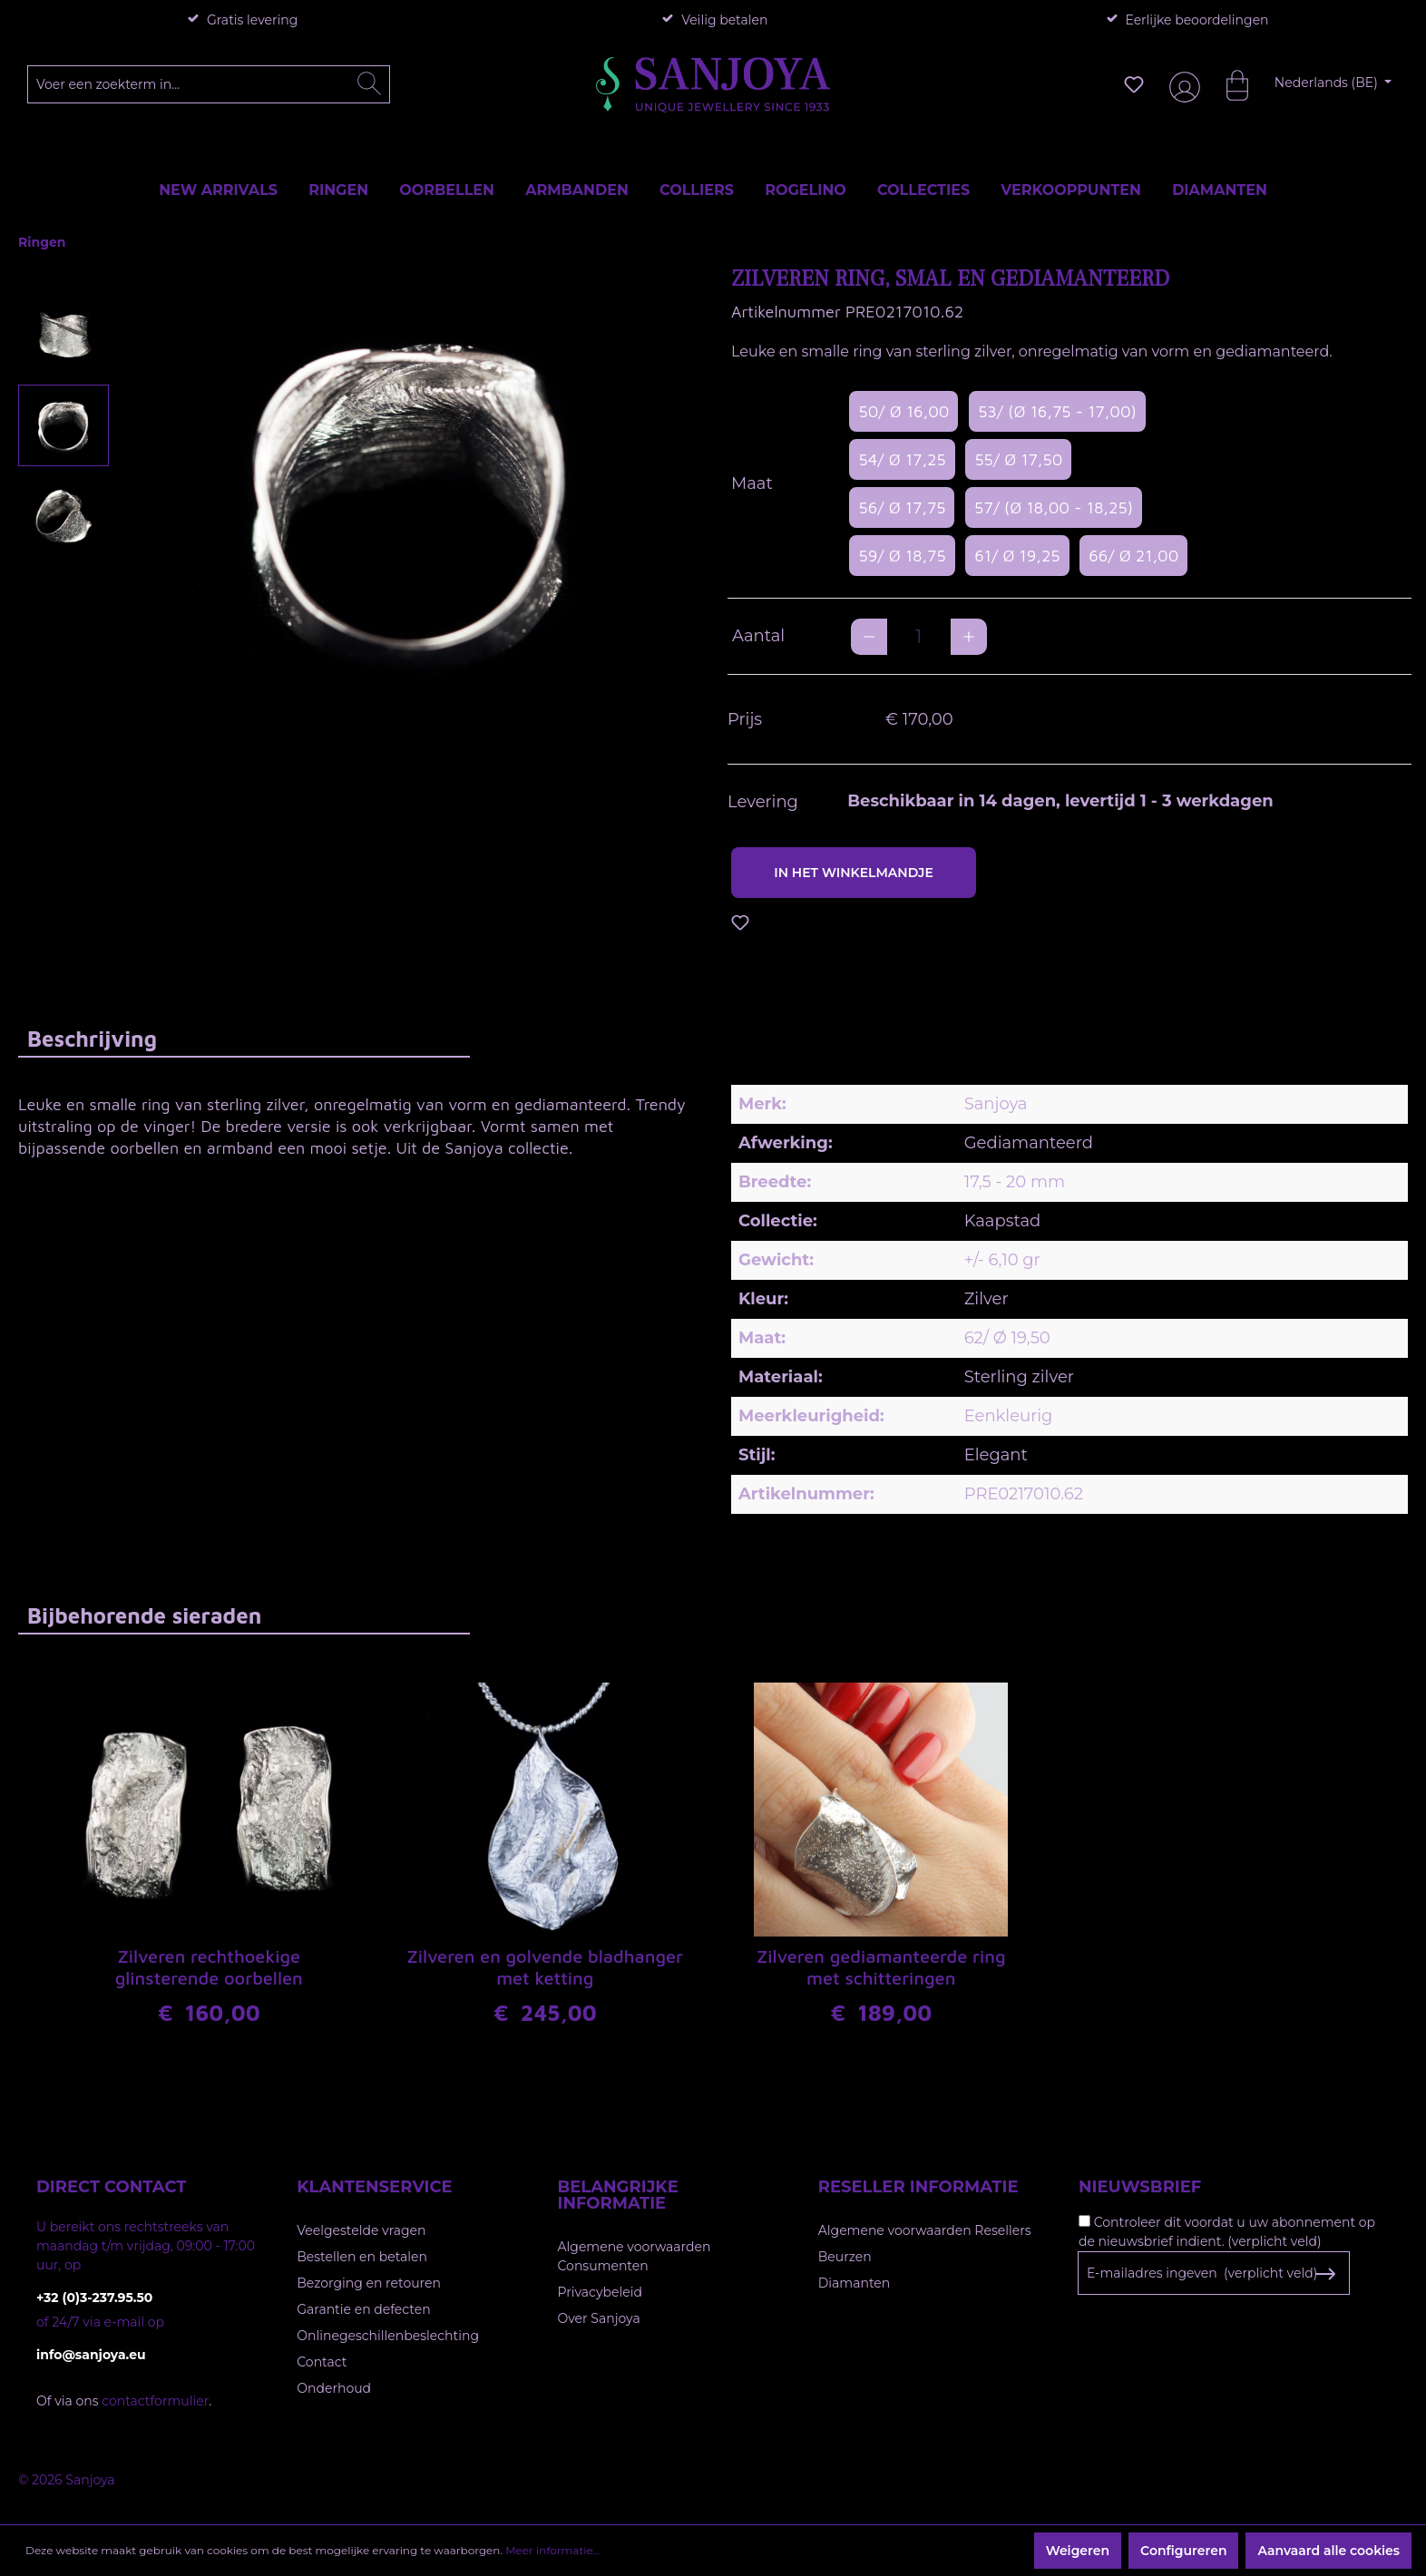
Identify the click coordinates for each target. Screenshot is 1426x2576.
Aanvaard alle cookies (1328, 2550)
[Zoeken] (369, 84)
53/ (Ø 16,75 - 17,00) (1057, 411)
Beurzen (845, 2257)
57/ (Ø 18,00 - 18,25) (1053, 507)
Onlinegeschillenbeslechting (388, 2335)
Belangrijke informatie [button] (618, 2195)
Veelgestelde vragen (361, 2230)
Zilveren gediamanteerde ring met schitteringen (881, 1967)
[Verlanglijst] (1134, 84)
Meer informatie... (552, 2550)
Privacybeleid (600, 2292)
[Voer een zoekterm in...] (209, 84)
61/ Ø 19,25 (1017, 555)
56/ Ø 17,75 (901, 507)
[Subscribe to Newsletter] (1325, 2274)
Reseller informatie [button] (918, 2187)
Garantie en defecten (363, 2309)
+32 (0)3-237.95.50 (94, 2297)
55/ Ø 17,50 (1018, 459)
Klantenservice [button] (374, 2187)
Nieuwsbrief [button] (1140, 2187)
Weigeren (1077, 2550)
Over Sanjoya (599, 2318)
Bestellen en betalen (362, 2257)
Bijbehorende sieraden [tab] (144, 1615)
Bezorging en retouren (369, 2283)
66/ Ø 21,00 (1133, 555)
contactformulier (155, 2401)
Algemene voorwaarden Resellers (924, 2230)
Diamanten (854, 2283)
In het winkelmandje (853, 872)
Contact (322, 2362)
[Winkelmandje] (1228, 84)
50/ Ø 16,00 (903, 411)
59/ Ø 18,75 (901, 555)
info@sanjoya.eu (91, 2355)
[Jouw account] (1181, 84)
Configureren (1183, 2550)
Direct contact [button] (111, 2187)
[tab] (244, 1038)
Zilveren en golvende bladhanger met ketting (544, 1967)
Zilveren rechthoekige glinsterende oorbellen (209, 1967)
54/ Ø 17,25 (901, 459)
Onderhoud (334, 2388)
